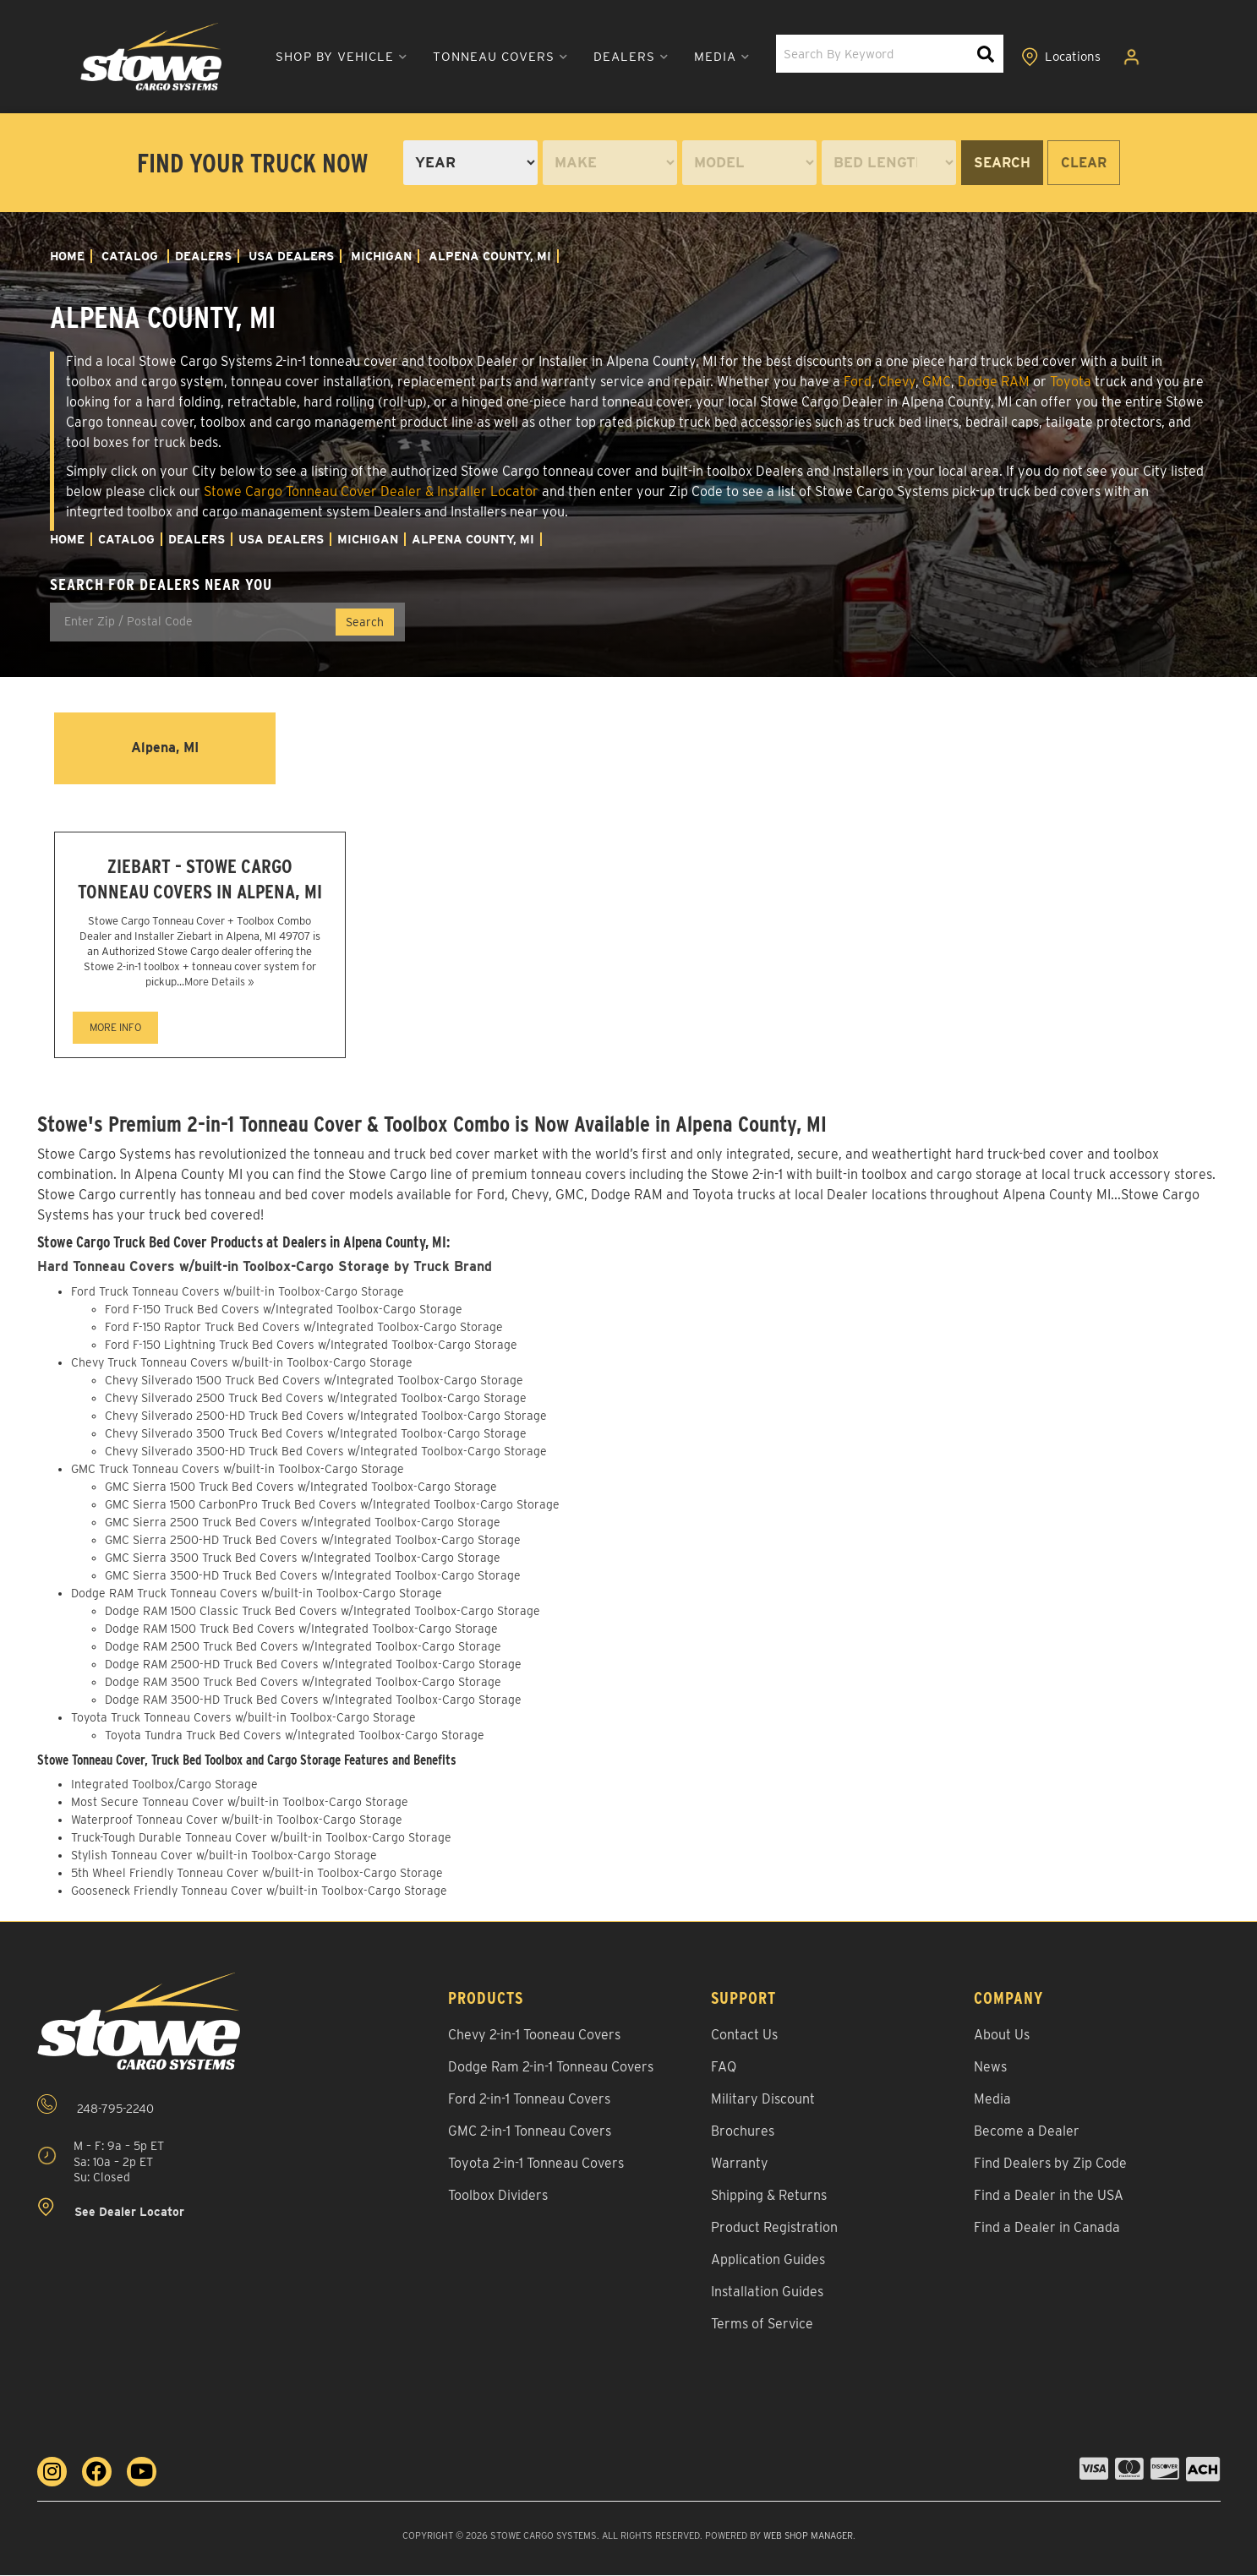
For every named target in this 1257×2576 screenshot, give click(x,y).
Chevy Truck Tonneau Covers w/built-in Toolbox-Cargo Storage (242, 1363)
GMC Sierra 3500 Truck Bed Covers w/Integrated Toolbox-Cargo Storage (302, 1558)
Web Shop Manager (808, 2537)
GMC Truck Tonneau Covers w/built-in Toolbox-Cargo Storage (237, 1469)
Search (1002, 163)
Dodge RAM (994, 382)
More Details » (219, 983)
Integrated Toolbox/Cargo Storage (164, 1786)
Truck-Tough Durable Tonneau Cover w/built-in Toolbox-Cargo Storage (261, 1839)
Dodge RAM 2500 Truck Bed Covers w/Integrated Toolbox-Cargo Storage (303, 1647)
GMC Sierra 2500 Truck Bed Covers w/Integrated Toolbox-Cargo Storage (302, 1523)
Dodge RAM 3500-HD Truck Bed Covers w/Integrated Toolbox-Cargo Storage (313, 1700)
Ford (858, 382)
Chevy (896, 382)
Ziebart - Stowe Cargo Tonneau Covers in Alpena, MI (200, 879)
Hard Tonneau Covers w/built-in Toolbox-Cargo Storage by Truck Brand (267, 1268)
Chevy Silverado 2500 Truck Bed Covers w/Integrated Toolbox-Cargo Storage (316, 1398)
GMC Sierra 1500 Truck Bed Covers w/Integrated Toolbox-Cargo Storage (301, 1487)
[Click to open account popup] (1135, 57)
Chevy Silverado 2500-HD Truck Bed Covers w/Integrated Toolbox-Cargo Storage (326, 1416)
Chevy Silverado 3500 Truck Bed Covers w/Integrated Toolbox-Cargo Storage (316, 1434)
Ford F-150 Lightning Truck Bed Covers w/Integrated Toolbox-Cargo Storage (311, 1345)
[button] (327, 57)
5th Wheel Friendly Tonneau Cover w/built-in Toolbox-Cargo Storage (257, 1874)
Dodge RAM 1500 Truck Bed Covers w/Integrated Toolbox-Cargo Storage (301, 1629)
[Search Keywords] (986, 54)
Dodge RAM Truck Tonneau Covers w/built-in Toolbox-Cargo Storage (256, 1594)
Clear (1084, 163)
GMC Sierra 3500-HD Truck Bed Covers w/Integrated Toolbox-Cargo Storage (313, 1576)
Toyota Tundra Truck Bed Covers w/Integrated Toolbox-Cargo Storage (294, 1736)
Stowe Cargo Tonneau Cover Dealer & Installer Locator (371, 491)
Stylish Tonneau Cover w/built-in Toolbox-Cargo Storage (224, 1857)
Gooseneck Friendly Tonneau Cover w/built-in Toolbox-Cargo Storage (259, 1892)
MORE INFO (115, 1029)
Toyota (1070, 382)
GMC (936, 382)
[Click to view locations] (1062, 57)
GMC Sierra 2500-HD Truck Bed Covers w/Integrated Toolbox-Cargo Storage (313, 1540)
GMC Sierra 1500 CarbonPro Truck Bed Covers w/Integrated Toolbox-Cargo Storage (332, 1505)
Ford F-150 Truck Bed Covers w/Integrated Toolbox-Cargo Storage (283, 1310)
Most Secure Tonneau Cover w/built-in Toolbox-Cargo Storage (239, 1803)
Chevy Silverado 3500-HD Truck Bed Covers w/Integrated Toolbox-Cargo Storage (326, 1452)
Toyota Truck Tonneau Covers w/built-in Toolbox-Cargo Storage (243, 1718)
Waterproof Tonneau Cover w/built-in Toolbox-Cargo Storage (236, 1821)
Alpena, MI (165, 748)
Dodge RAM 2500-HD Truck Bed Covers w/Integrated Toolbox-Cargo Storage (313, 1665)
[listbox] (470, 162)
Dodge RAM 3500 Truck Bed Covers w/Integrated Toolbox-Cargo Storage (303, 1682)
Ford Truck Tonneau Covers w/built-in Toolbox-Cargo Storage (237, 1292)
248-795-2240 (95, 2106)
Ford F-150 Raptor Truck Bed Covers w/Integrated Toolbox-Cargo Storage (304, 1327)
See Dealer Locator (110, 2209)
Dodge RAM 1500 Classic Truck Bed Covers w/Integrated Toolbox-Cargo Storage (322, 1611)
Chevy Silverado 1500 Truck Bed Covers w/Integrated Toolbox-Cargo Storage (314, 1381)
